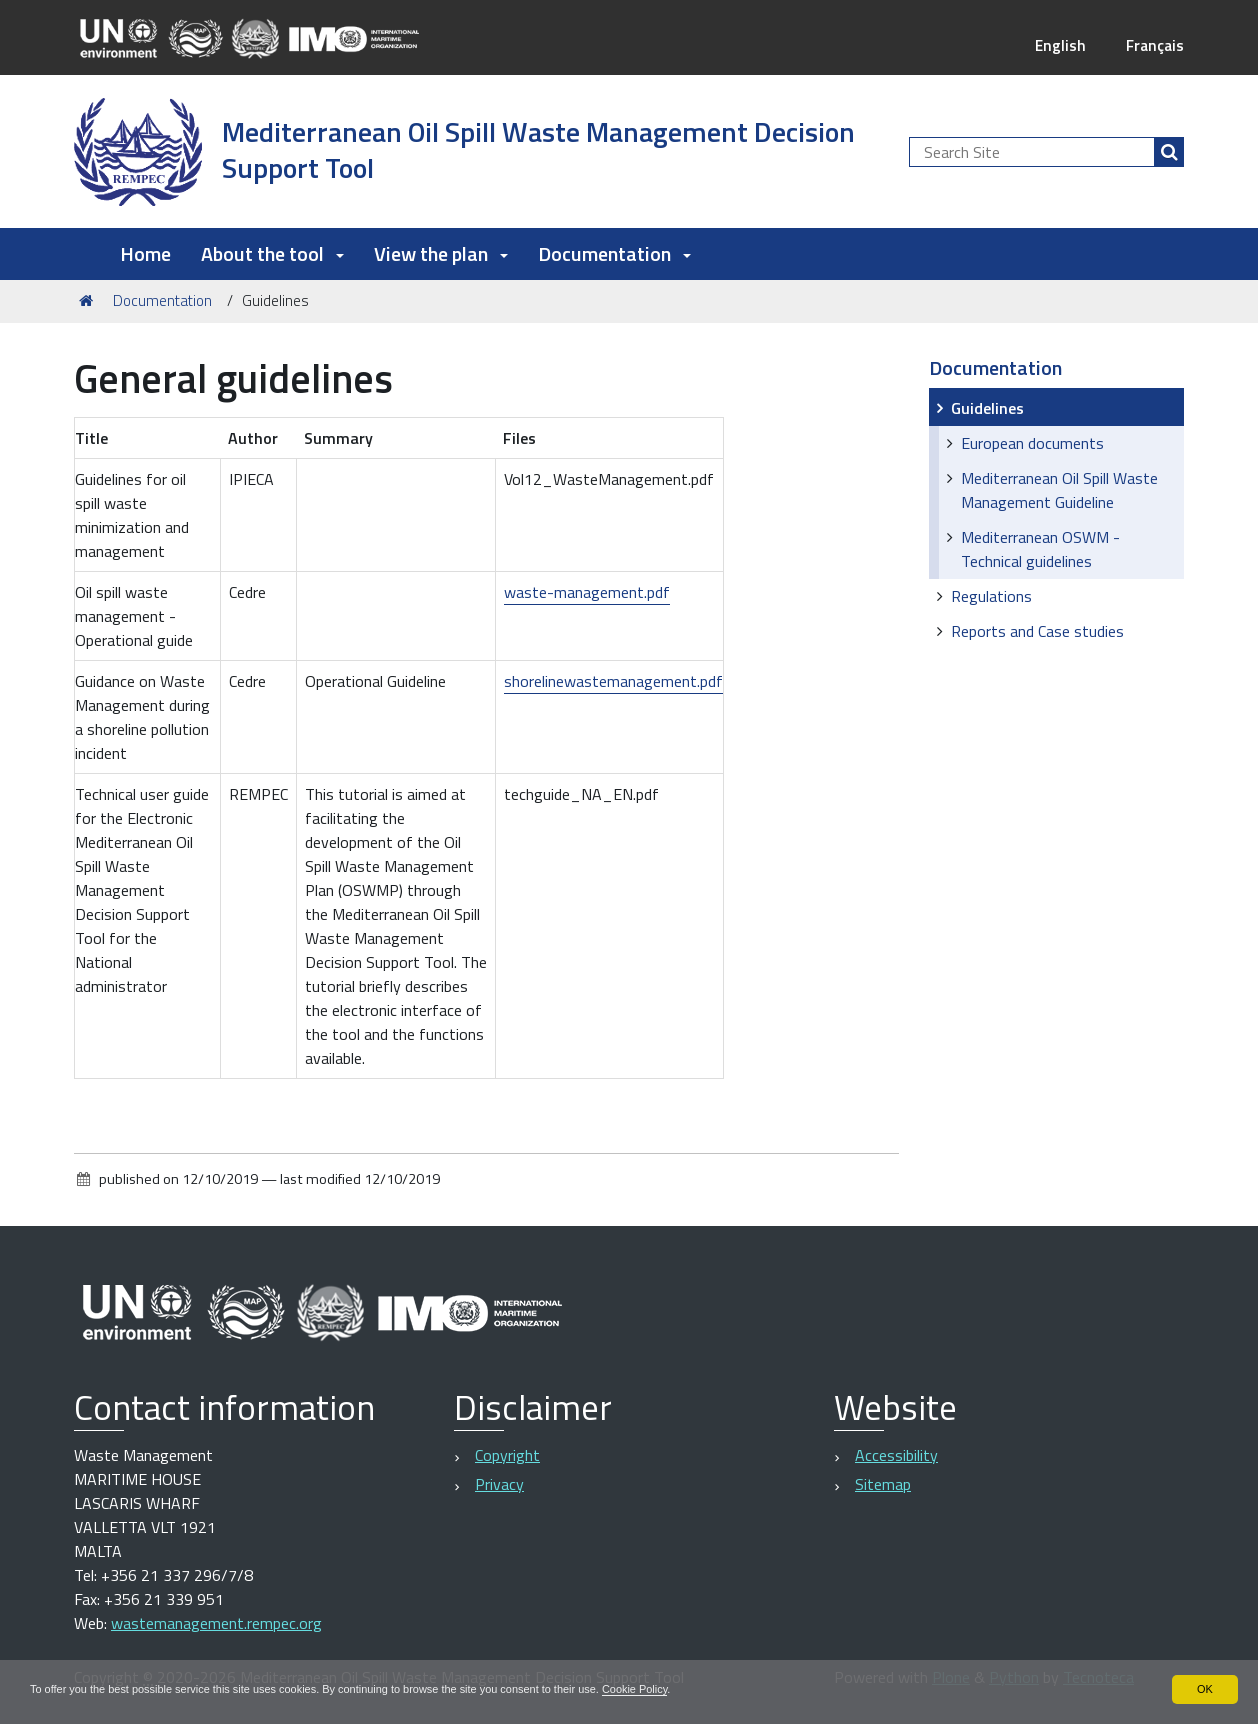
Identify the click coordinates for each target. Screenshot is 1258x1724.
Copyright (507, 1455)
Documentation (162, 300)
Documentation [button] (614, 253)
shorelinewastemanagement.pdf (613, 681)
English (1057, 45)
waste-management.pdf (587, 592)
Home (145, 253)
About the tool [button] (272, 253)
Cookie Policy (693, 1688)
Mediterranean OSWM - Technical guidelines (1040, 549)
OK (1204, 1688)
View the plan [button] (441, 253)
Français (1153, 45)
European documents (1032, 443)
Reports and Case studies (1037, 631)
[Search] (1169, 152)
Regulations (991, 596)
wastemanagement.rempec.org (216, 1623)
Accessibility (896, 1455)
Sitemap (883, 1484)
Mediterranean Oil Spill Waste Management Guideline (1059, 490)
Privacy (499, 1484)
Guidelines (987, 408)
